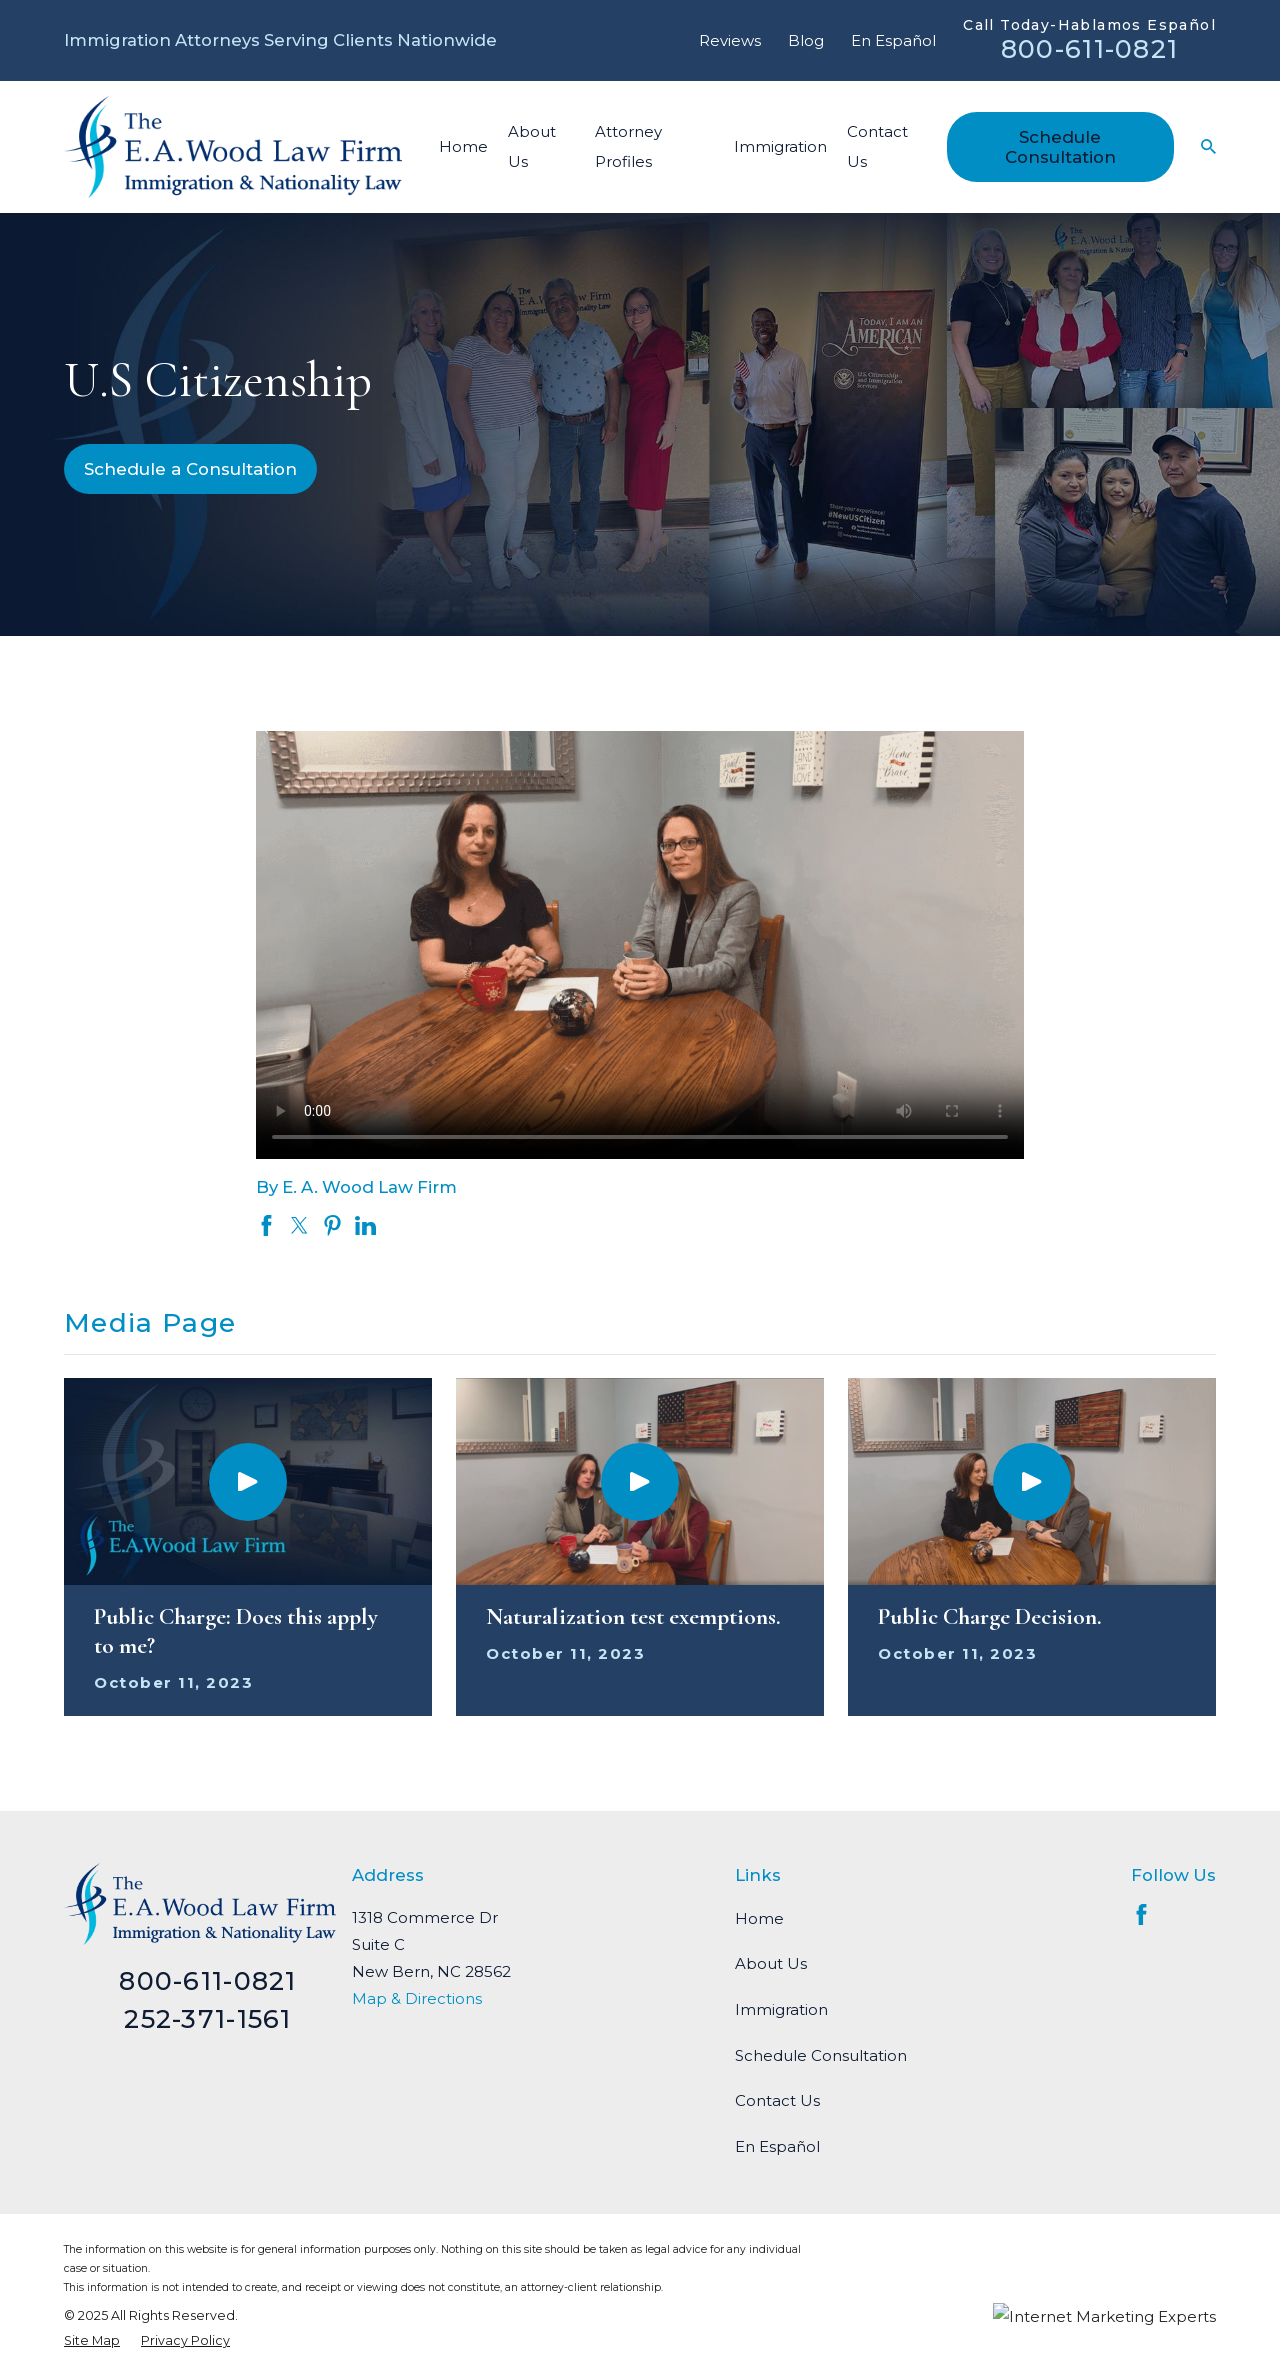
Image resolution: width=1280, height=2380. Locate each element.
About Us (771, 1963)
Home (759, 1918)
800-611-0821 (1089, 48)
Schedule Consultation (1060, 147)
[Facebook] (1141, 1914)
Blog (806, 40)
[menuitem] (92, 2340)
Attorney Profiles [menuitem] (628, 146)
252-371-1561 (207, 2018)
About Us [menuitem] (532, 146)
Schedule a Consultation (190, 469)
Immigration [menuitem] (780, 146)
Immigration (781, 2009)
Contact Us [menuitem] (877, 146)
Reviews (730, 40)
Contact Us (777, 2100)
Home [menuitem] (463, 146)
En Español (893, 40)
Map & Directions (417, 1998)
